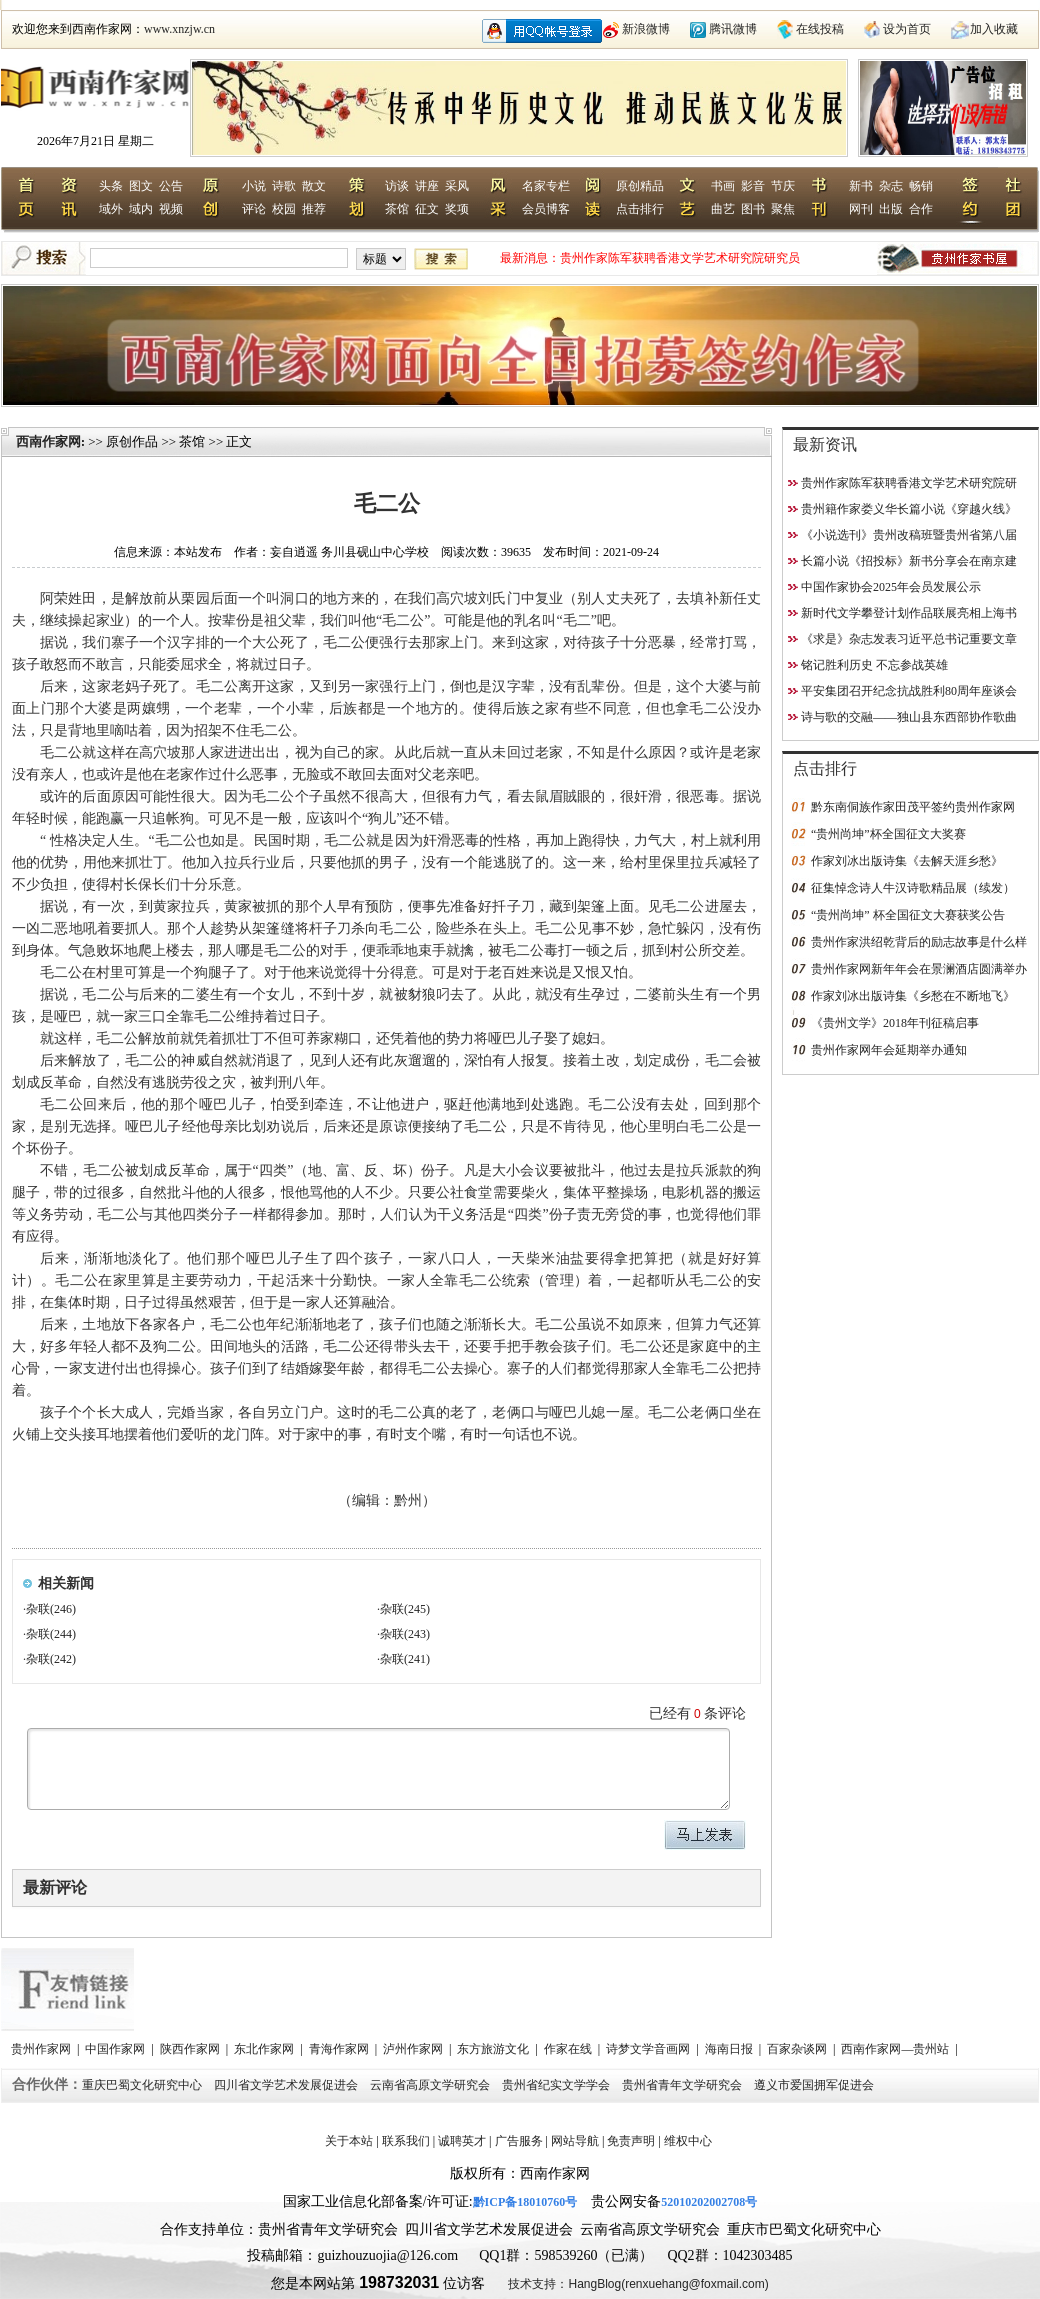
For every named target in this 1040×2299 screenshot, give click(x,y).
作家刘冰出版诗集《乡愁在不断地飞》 (913, 996)
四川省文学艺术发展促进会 (287, 2085)
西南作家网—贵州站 (896, 2049)
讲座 (427, 186)
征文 (427, 209)
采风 (457, 186)
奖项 (457, 209)
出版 (891, 209)
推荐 (314, 209)
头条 (111, 186)
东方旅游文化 (494, 2049)
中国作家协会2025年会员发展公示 (891, 587)
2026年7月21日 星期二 (95, 141)
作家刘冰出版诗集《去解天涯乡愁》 (907, 861)
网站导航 (575, 2141)
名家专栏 (546, 186)
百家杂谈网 (798, 2049)
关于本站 (349, 2141)
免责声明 (631, 2141)
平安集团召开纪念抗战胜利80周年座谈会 (909, 691)
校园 (284, 209)
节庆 (783, 186)
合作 (921, 209)
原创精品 (640, 186)
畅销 (921, 186)
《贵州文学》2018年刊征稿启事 (895, 1023)
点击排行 (640, 209)
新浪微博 (646, 29)
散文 (314, 186)
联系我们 (406, 2141)
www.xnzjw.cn (179, 29)
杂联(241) (405, 1659)
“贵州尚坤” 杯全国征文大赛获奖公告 (908, 915)
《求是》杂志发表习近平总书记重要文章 (909, 639)
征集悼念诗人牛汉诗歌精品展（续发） (913, 888)
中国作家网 (116, 2049)
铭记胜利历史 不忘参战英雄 (874, 665)
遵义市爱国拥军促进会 (815, 2085)
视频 (171, 209)
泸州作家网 (414, 2049)
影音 (753, 186)
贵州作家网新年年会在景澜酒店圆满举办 (919, 969)
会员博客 (546, 209)
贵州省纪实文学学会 (557, 2085)
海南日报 (730, 2049)
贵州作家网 (42, 2049)
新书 (861, 186)
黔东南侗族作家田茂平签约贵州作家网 (913, 807)
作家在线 (569, 2049)
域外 (111, 209)
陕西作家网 (191, 2049)
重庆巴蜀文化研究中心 (143, 2085)
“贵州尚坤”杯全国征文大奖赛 (888, 834)
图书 (753, 209)
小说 (254, 186)
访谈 (397, 186)
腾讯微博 (733, 29)
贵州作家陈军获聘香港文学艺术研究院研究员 (680, 258)
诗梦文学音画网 (649, 2049)
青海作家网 (340, 2049)
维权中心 (688, 2141)
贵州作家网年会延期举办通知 (889, 1050)
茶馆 (397, 209)
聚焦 (783, 209)
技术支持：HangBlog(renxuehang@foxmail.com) (638, 2284)
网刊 (861, 209)
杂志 (891, 186)
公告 (171, 186)
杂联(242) (51, 1659)
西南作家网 (48, 441)
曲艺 (723, 209)
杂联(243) (405, 1634)
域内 (141, 209)
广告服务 (519, 2141)
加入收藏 (994, 29)
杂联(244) (51, 1634)
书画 (723, 186)
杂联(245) (405, 1609)
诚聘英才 (462, 2141)
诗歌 (284, 186)
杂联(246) (51, 1609)
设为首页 (907, 29)
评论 (254, 209)
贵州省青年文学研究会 (683, 2085)
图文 (141, 186)
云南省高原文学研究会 (431, 2085)
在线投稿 (820, 29)
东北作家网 (265, 2049)
